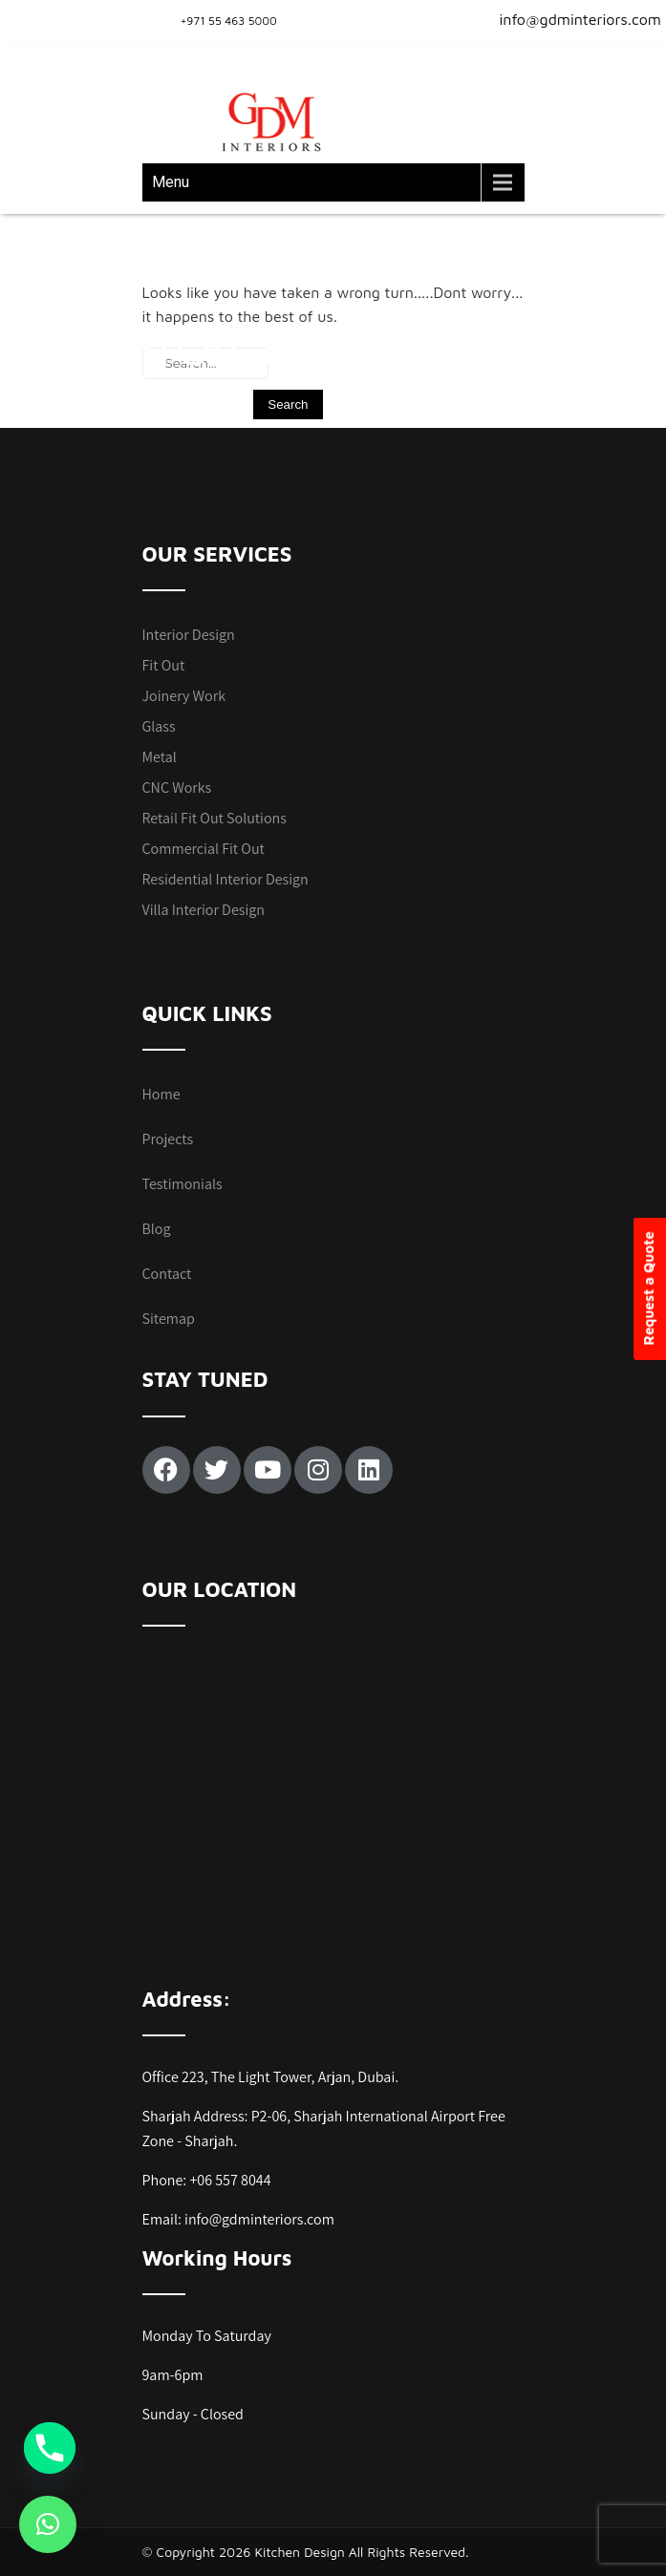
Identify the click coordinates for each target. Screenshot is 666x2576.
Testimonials (182, 1184)
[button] (47, 2524)
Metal (159, 757)
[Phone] (49, 2448)
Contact (167, 1274)
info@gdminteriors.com (568, 19)
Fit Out (163, 665)
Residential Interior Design (225, 879)
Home (161, 1094)
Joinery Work (184, 696)
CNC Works (177, 787)
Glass (159, 726)
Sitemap (168, 1319)
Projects (168, 1139)
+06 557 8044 (229, 2180)
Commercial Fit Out (203, 849)
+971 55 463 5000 (229, 20)
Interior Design (188, 635)
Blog (156, 1229)
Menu (170, 182)
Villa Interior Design (203, 910)
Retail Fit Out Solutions (214, 818)
